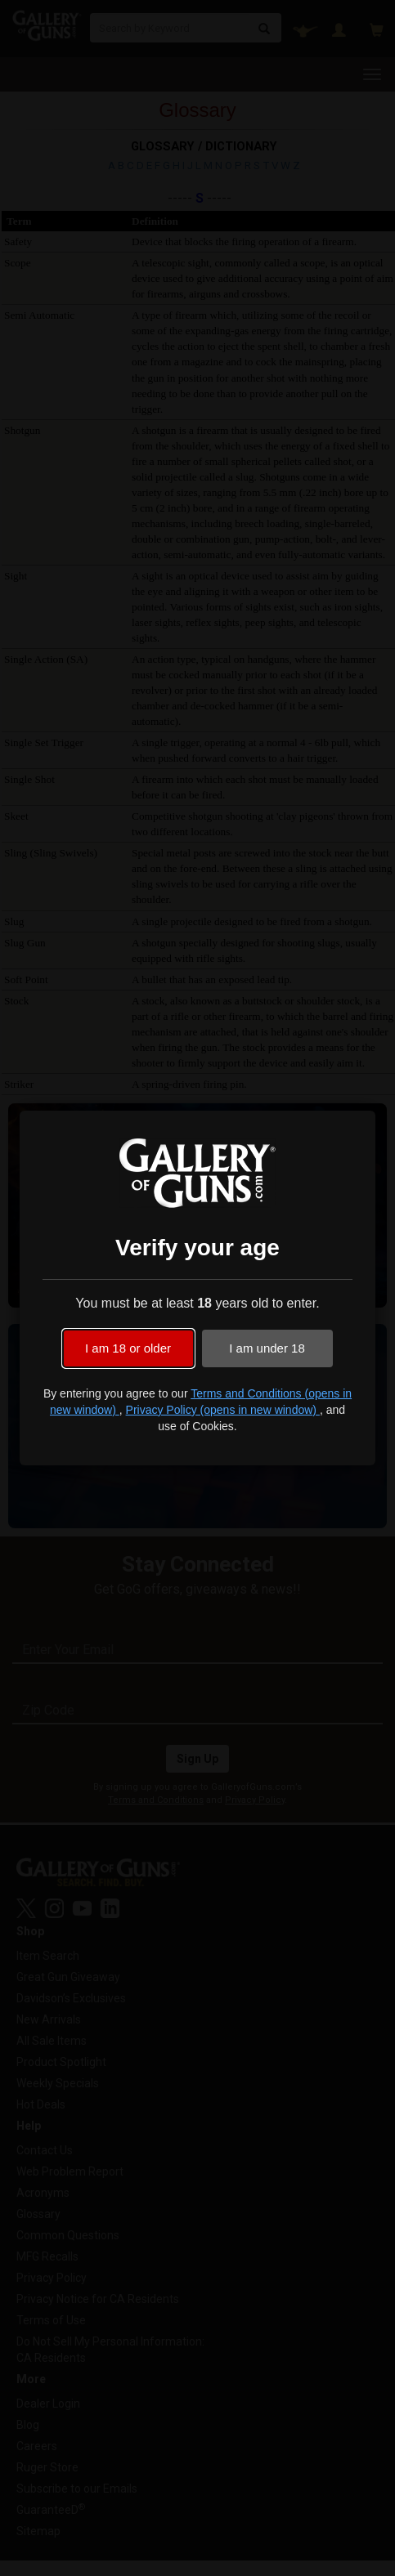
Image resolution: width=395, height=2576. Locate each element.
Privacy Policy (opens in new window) (223, 1409)
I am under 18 (267, 1348)
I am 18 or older (128, 1348)
